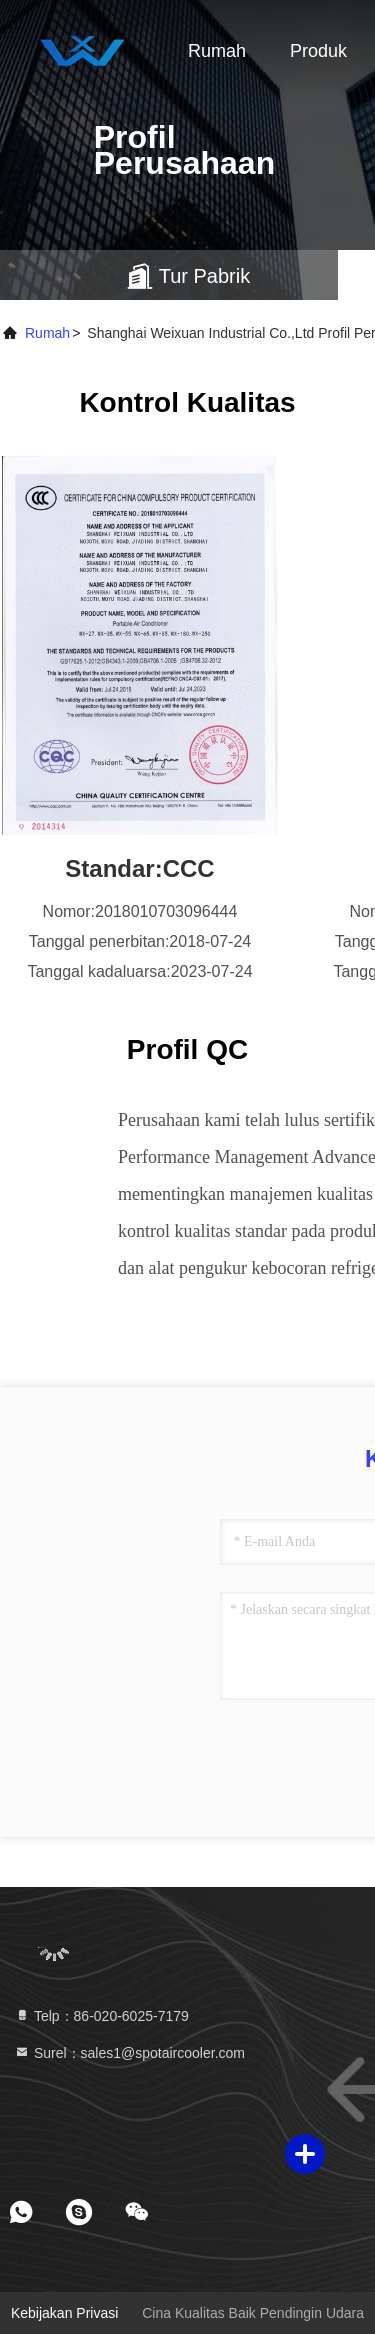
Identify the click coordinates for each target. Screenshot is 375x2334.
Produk (318, 51)
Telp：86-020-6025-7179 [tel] (101, 2016)
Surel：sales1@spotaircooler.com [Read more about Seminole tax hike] (129, 2053)
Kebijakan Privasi (64, 2313)
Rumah (217, 51)
